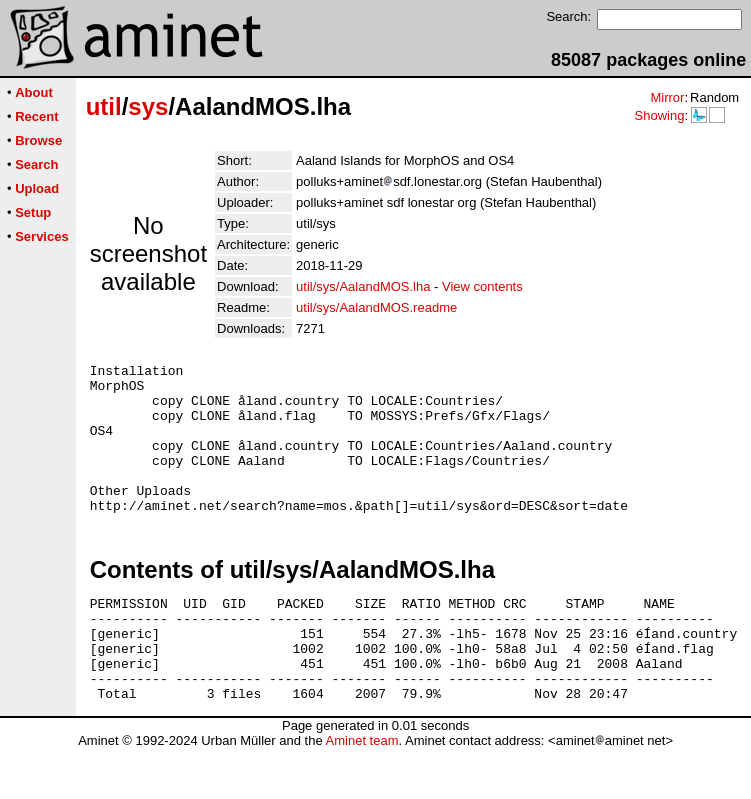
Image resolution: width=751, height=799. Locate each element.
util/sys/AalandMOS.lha (363, 286)
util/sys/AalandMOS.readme (376, 307)
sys (148, 106)
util (104, 106)
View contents (482, 286)
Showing (659, 115)
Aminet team (361, 791)
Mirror (667, 97)
